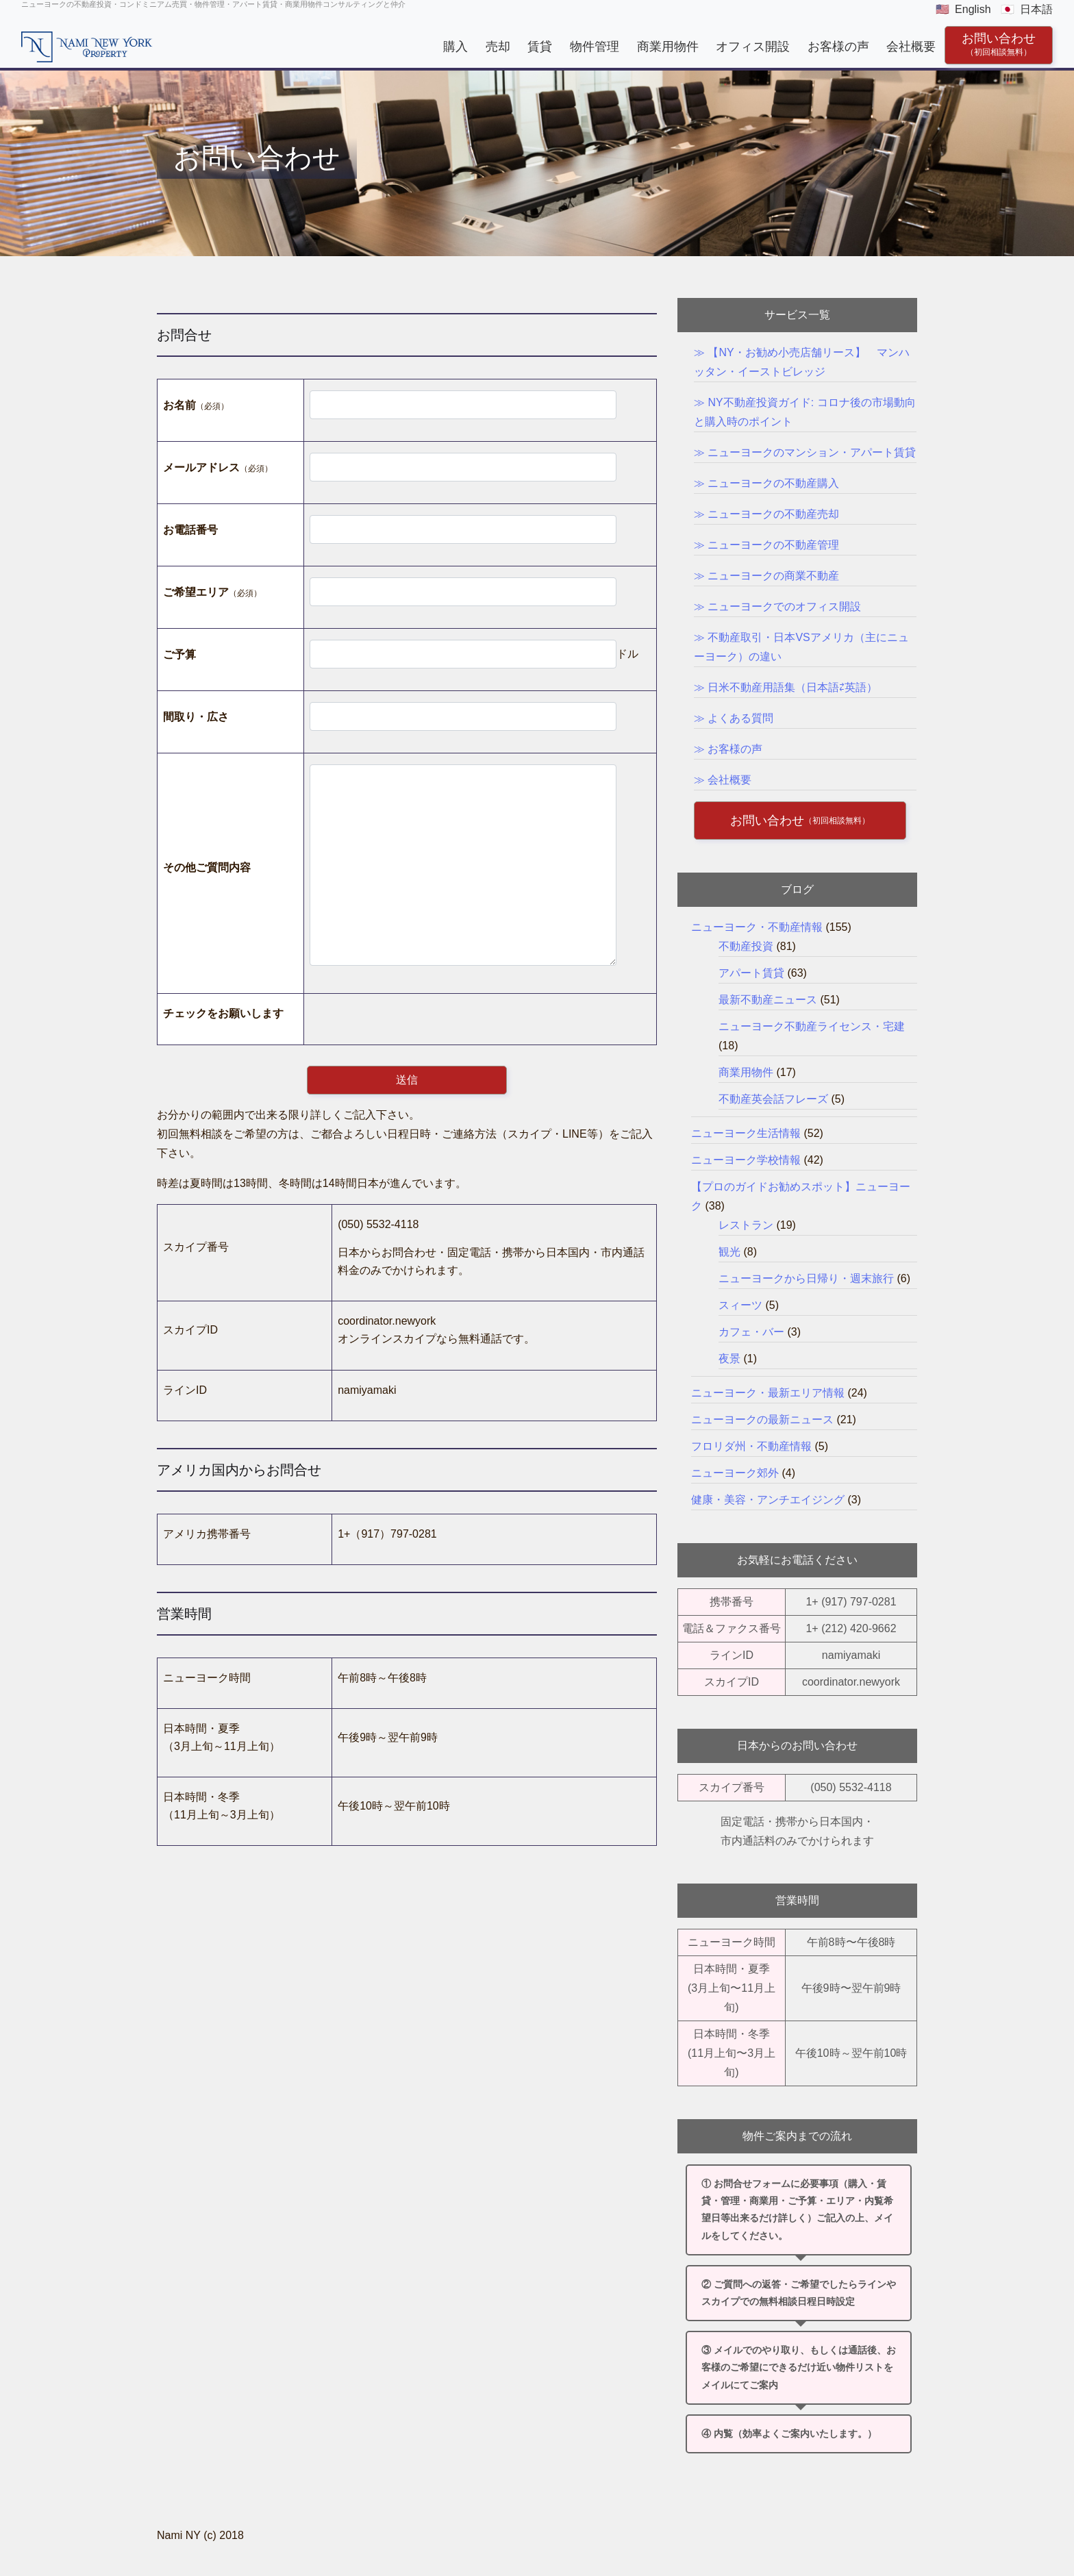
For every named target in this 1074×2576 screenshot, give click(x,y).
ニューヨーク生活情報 (746, 1133)
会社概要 (911, 46)
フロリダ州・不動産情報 (751, 1446)
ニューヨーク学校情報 (746, 1160)
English (972, 9)
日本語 (1036, 9)
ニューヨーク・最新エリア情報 (768, 1393)
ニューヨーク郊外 (735, 1473)
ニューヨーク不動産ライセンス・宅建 (812, 1026)
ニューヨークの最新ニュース (762, 1419)
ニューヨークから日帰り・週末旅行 (806, 1278)
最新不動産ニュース (768, 999)
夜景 (729, 1358)
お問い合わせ (999, 44)
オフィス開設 (753, 46)
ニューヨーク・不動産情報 (757, 927)
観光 (729, 1252)
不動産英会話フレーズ (773, 1099)
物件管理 (594, 46)
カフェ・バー (751, 1332)
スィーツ (740, 1305)
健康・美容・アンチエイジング (768, 1499)
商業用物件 (667, 46)
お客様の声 (838, 46)
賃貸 (539, 46)
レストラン (746, 1225)
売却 (498, 46)
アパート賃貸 (751, 973)
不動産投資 (746, 946)
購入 (455, 46)
